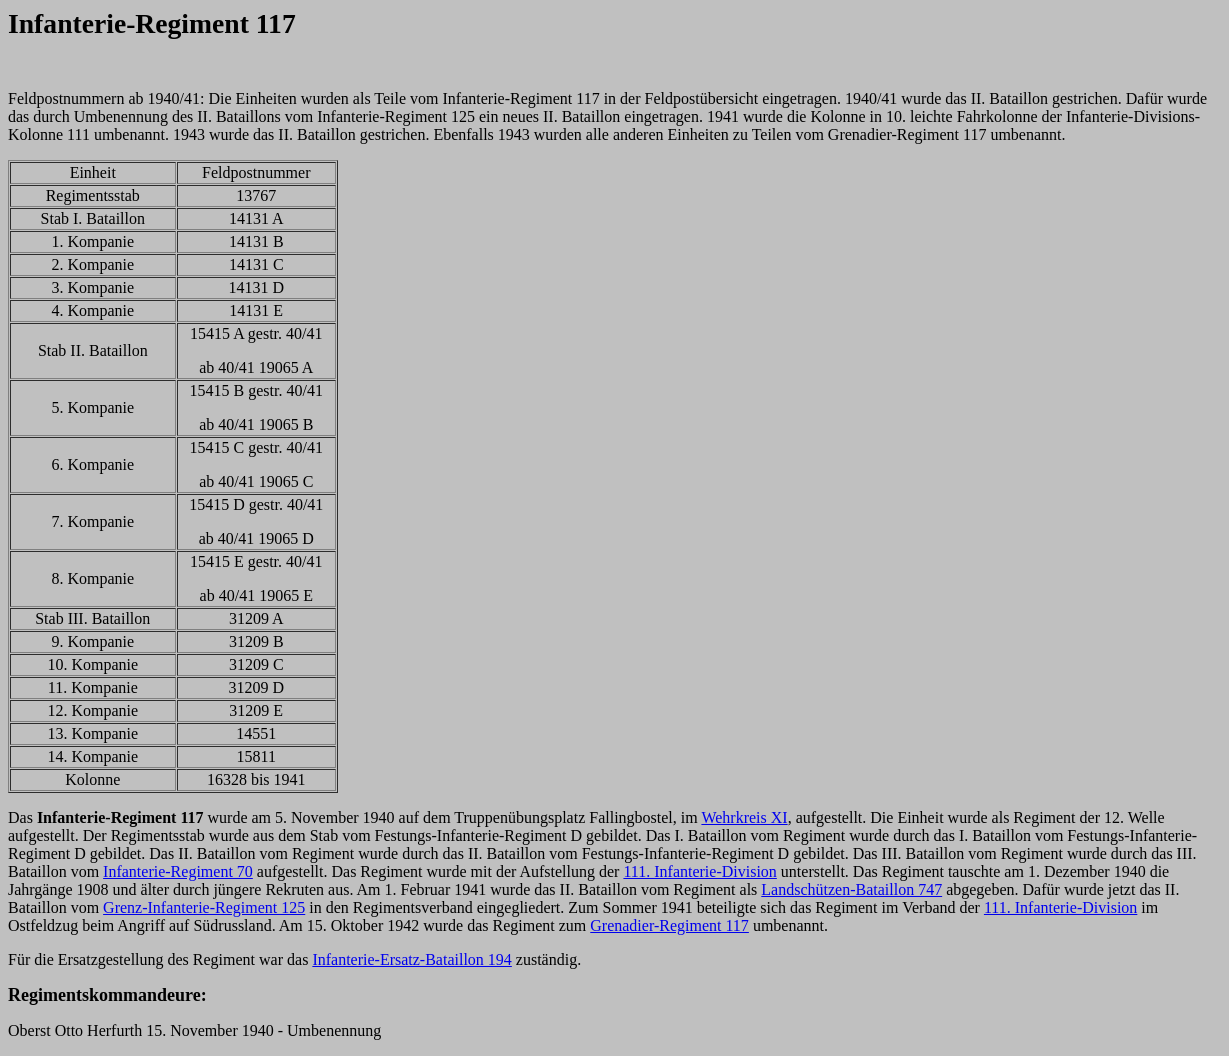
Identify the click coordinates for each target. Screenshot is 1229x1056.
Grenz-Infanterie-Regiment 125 (204, 907)
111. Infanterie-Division (699, 871)
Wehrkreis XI (744, 817)
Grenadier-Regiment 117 (669, 925)
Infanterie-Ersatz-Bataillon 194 (411, 959)
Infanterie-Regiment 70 (178, 871)
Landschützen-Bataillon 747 (851, 889)
